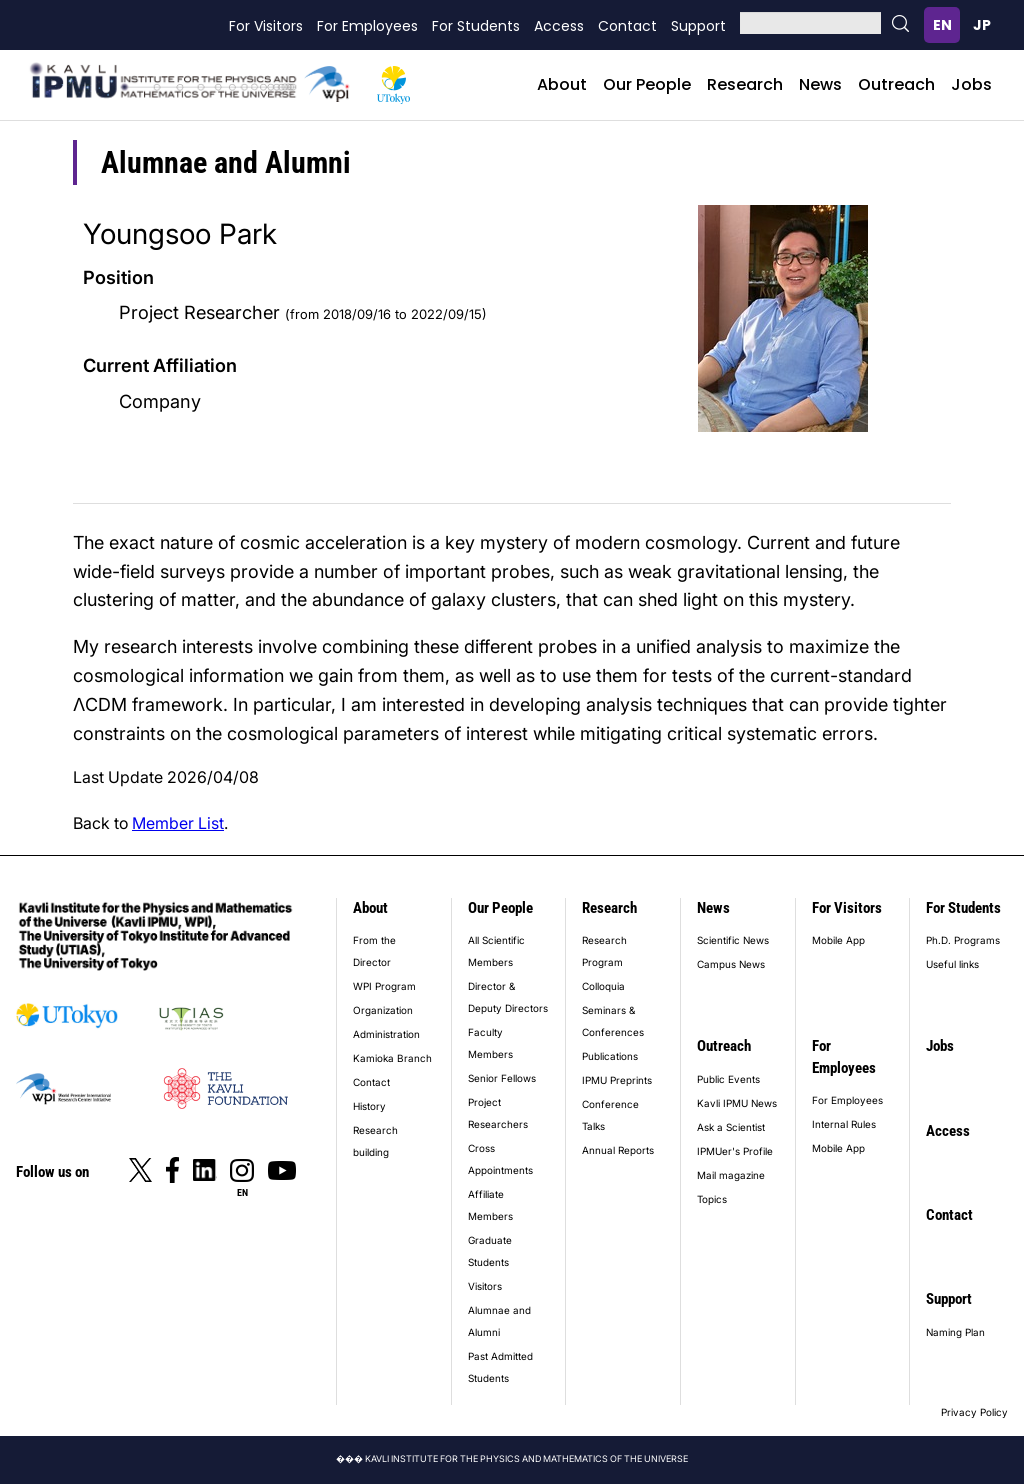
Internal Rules (844, 1124)
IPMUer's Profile (735, 1151)
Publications (610, 1056)
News (820, 84)
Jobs (971, 84)
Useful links (952, 964)
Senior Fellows (502, 1078)
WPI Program (384, 986)
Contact (627, 26)
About (562, 84)
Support (698, 26)
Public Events (728, 1079)
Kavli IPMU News (737, 1103)
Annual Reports (618, 1150)
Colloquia (603, 986)
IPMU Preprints (617, 1080)
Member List (178, 823)
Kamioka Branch (392, 1058)
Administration (386, 1034)
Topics (712, 1199)
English (942, 25)
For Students (476, 26)
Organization (383, 1010)
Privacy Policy (974, 1412)
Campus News (731, 964)
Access (559, 26)
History (369, 1106)
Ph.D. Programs (963, 940)
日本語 (982, 25)
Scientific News (733, 940)
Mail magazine (731, 1175)
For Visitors (266, 26)
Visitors (485, 1286)
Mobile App (838, 940)
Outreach (896, 84)
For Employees (367, 26)
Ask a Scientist (731, 1127)
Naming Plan (955, 1332)
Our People (647, 84)
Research (745, 84)
